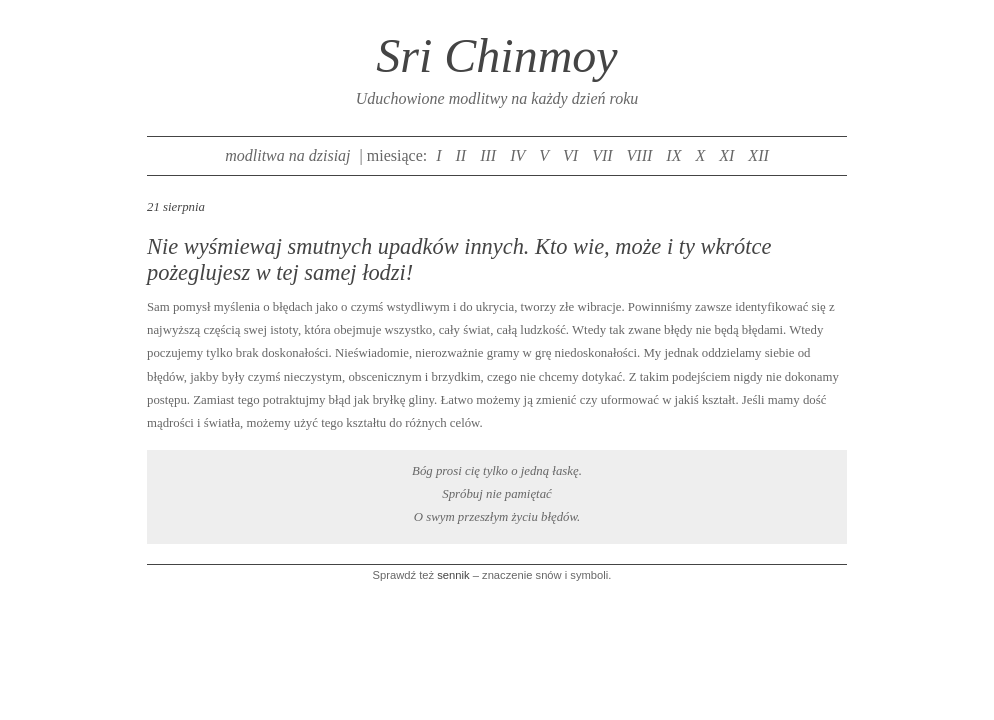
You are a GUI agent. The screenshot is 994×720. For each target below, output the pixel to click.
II (461, 155)
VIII (640, 155)
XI (726, 155)
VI (570, 155)
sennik (453, 575)
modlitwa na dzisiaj (287, 155)
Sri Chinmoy (496, 55)
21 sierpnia (176, 207)
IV (517, 155)
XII (758, 155)
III (488, 155)
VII (602, 155)
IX (673, 155)
